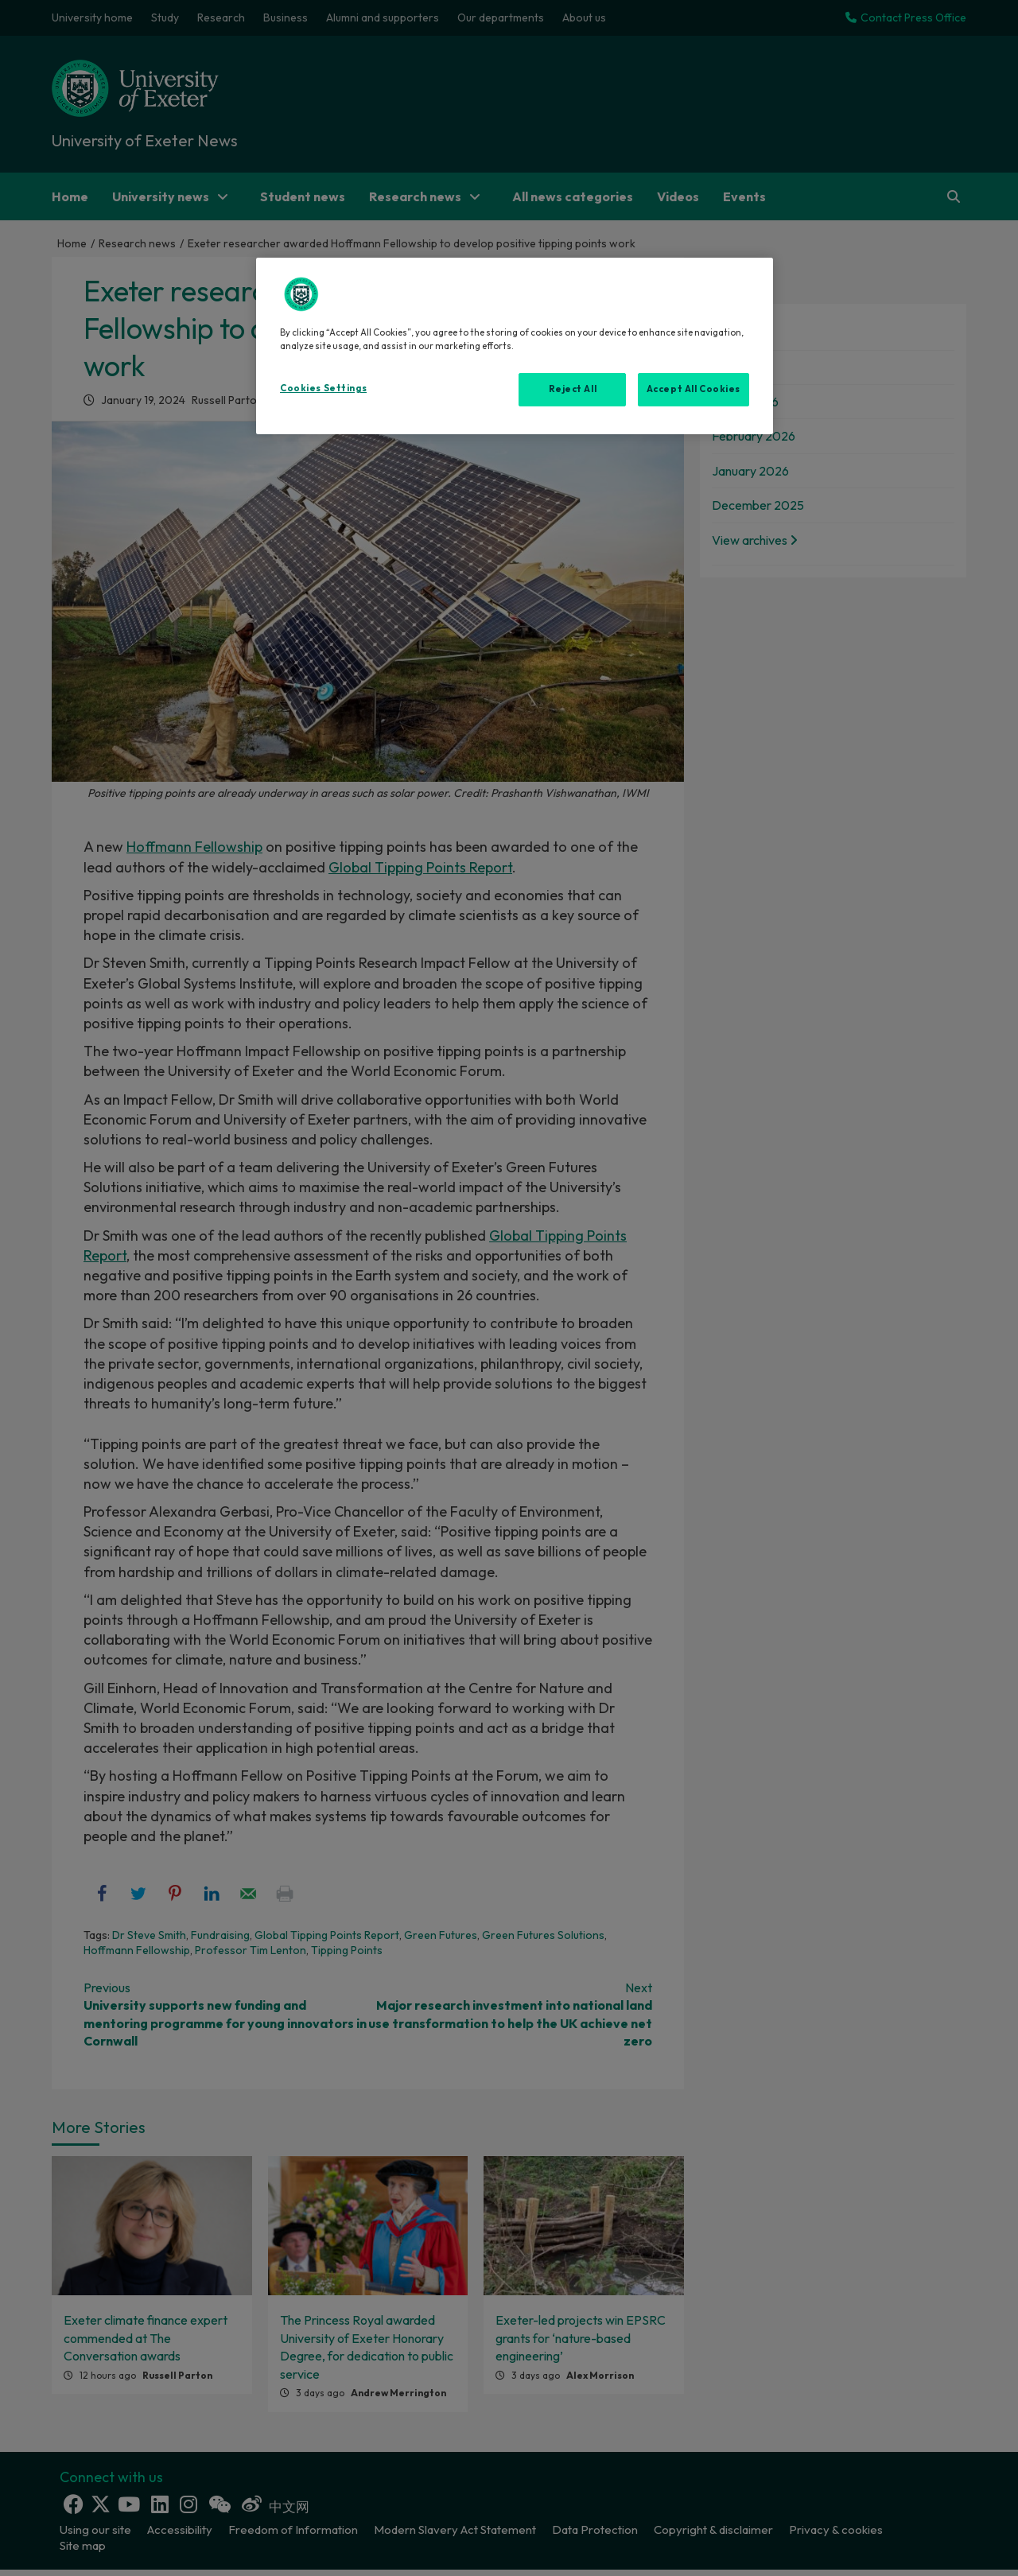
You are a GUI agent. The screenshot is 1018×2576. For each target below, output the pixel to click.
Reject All (573, 388)
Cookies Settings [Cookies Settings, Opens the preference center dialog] (323, 388)
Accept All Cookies (693, 388)
